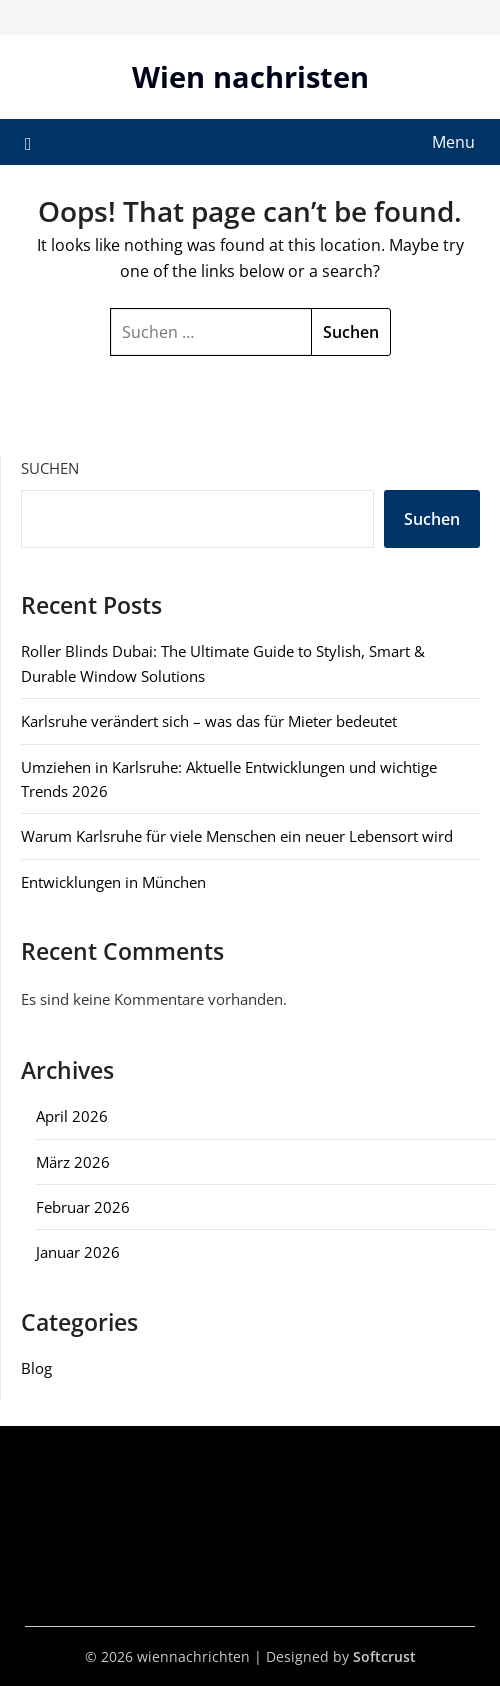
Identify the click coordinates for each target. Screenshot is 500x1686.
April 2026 (72, 1116)
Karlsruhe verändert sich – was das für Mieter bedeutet (209, 721)
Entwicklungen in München (113, 882)
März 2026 (73, 1162)
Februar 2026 (83, 1207)
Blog (36, 1368)
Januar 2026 (78, 1252)
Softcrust (384, 1656)
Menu (453, 142)
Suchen (50, 468)
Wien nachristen (250, 76)
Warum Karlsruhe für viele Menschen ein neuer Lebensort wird (237, 836)
